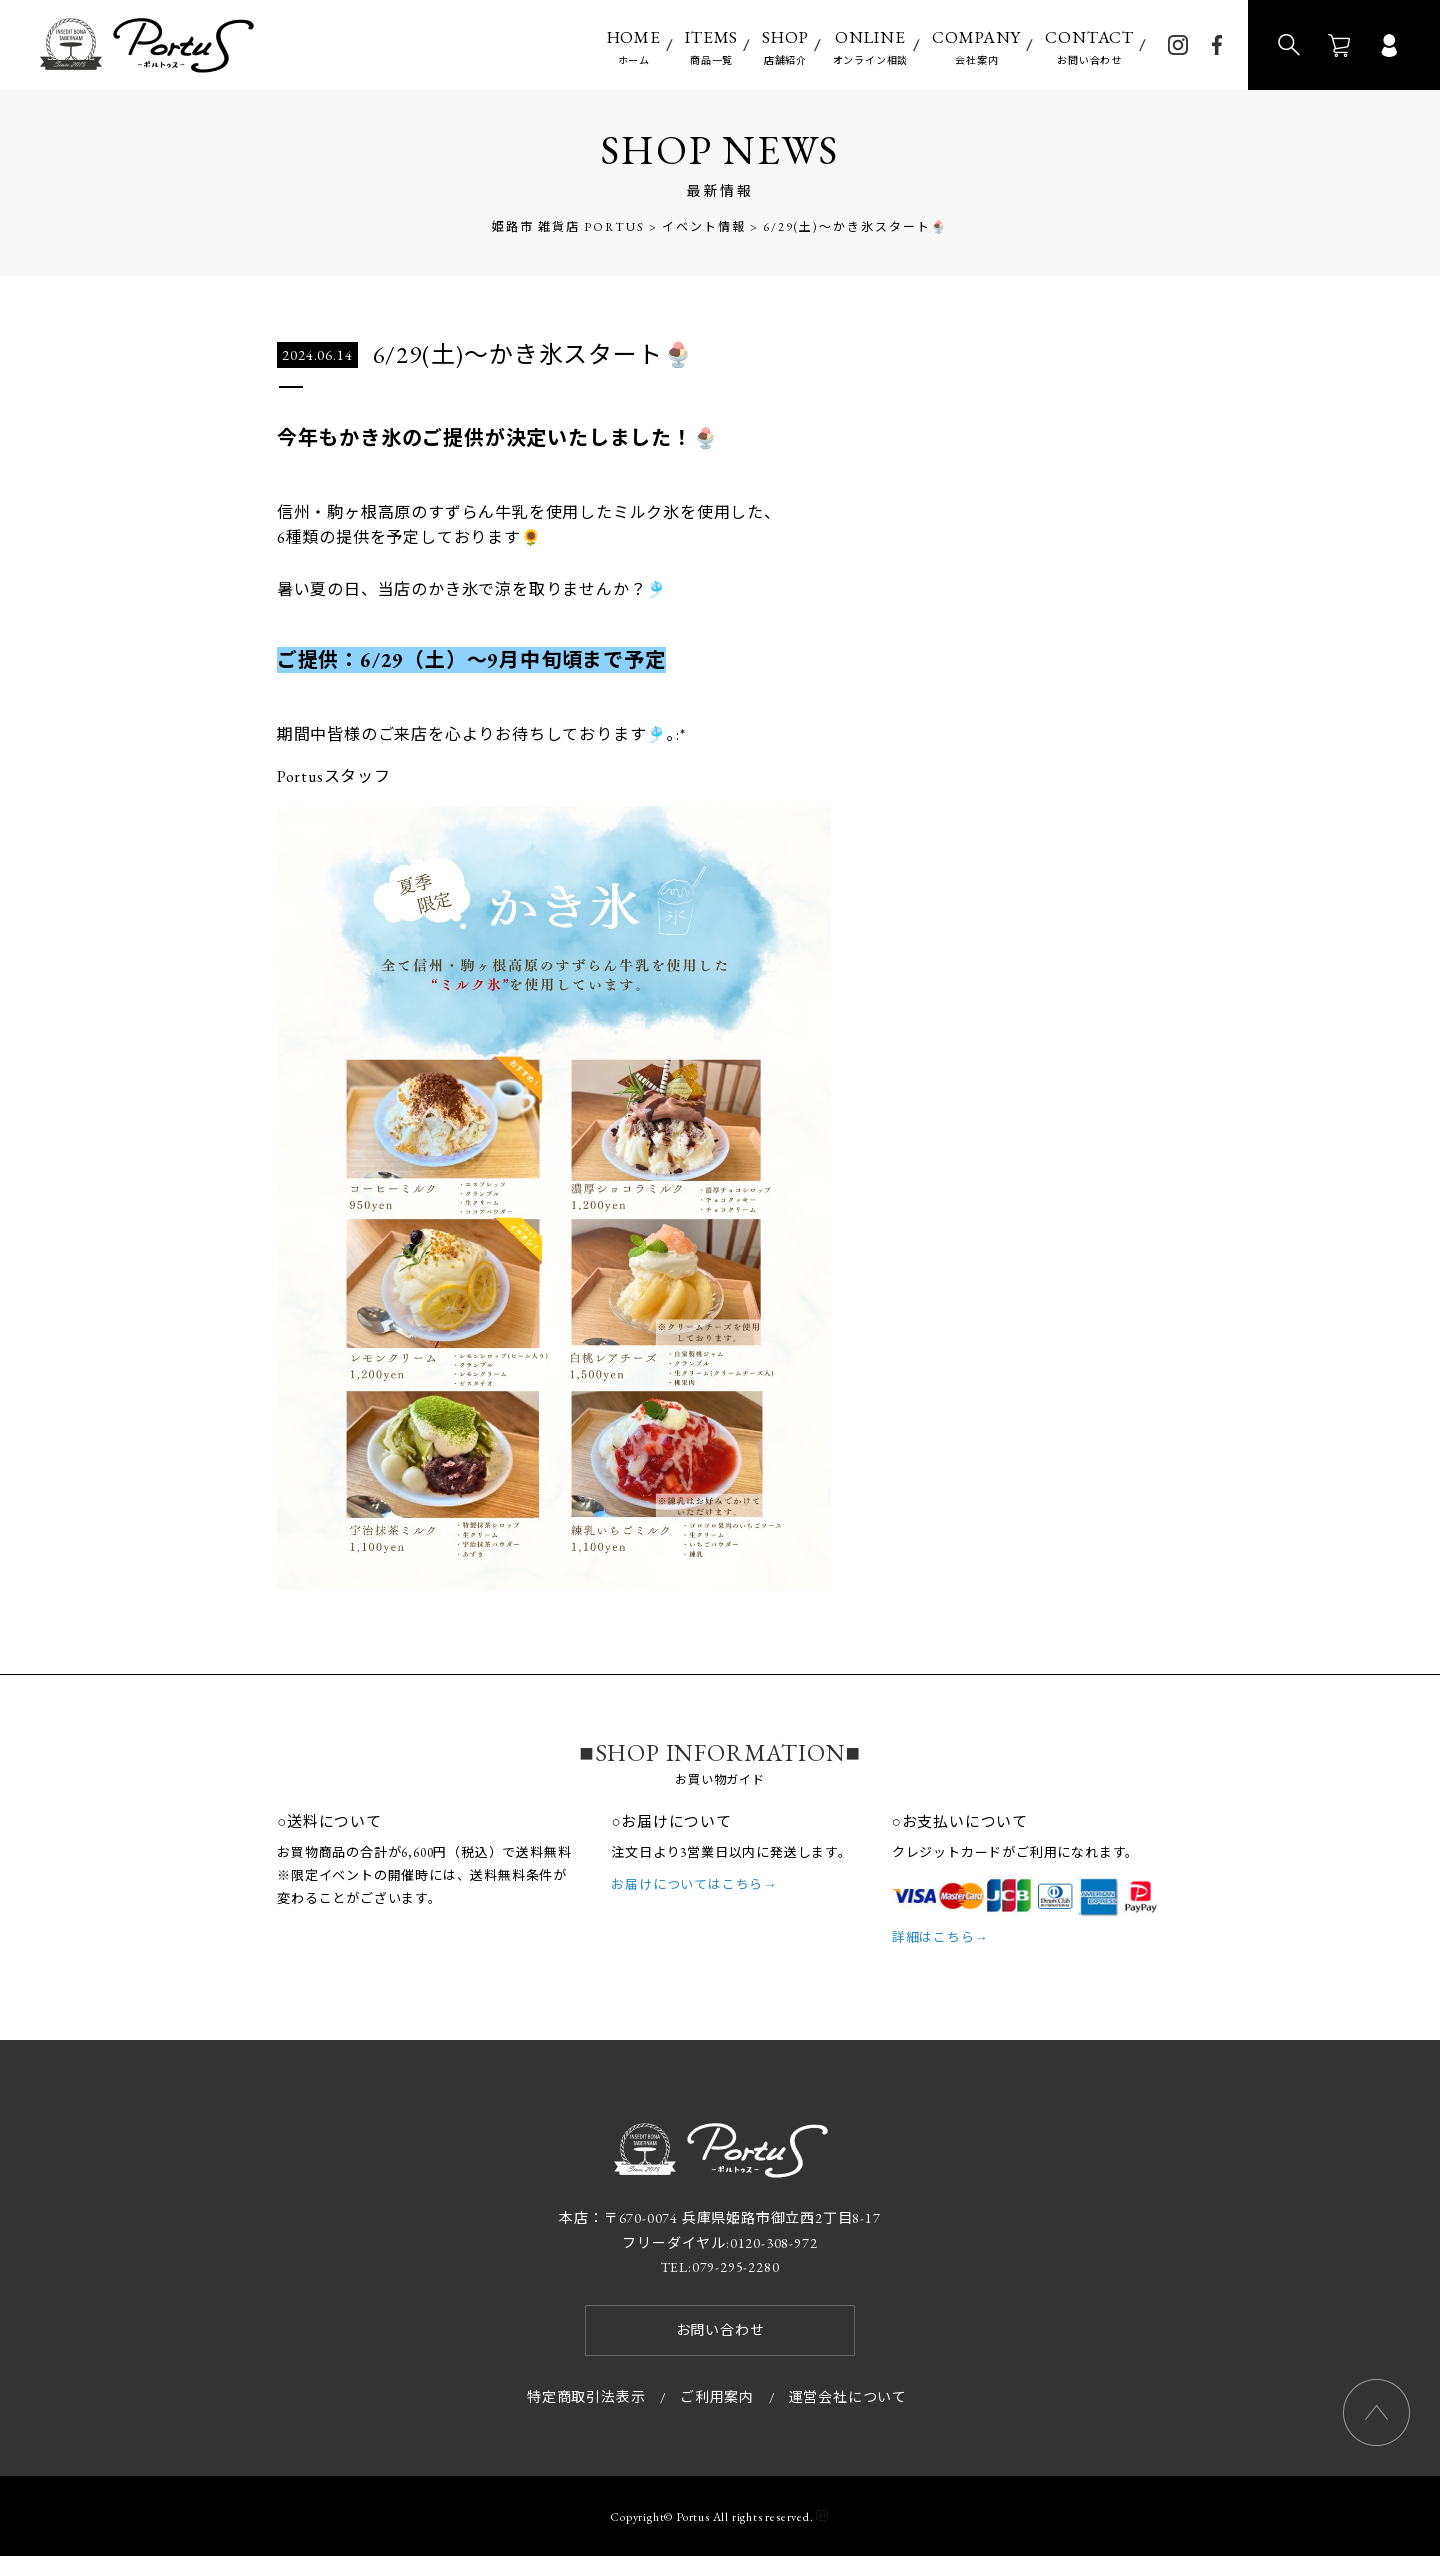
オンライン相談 (871, 46)
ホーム (634, 46)
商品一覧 (711, 46)
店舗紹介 (785, 46)
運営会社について (848, 2397)
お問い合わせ (1089, 46)
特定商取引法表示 (586, 2397)
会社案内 (976, 46)
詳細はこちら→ (940, 1937)
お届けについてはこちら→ (694, 1884)
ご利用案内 (717, 2397)
